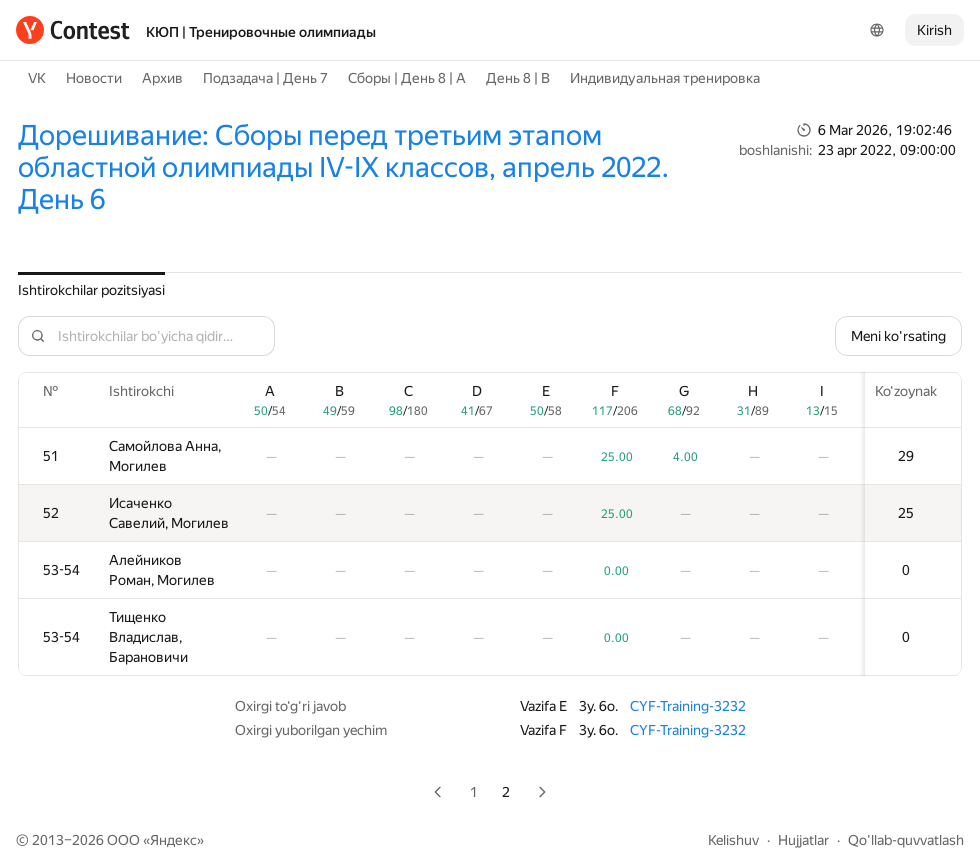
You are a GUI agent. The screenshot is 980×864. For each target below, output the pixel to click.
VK (37, 78)
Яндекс (173, 840)
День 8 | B (518, 78)
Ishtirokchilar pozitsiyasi (91, 290)
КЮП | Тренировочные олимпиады (261, 32)
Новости (94, 78)
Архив (162, 78)
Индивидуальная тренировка (665, 78)
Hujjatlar (803, 840)
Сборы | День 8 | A (407, 78)
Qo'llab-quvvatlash (906, 840)
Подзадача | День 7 (265, 78)
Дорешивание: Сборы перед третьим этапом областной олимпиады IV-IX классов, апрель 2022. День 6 (343, 167)
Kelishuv (733, 840)
